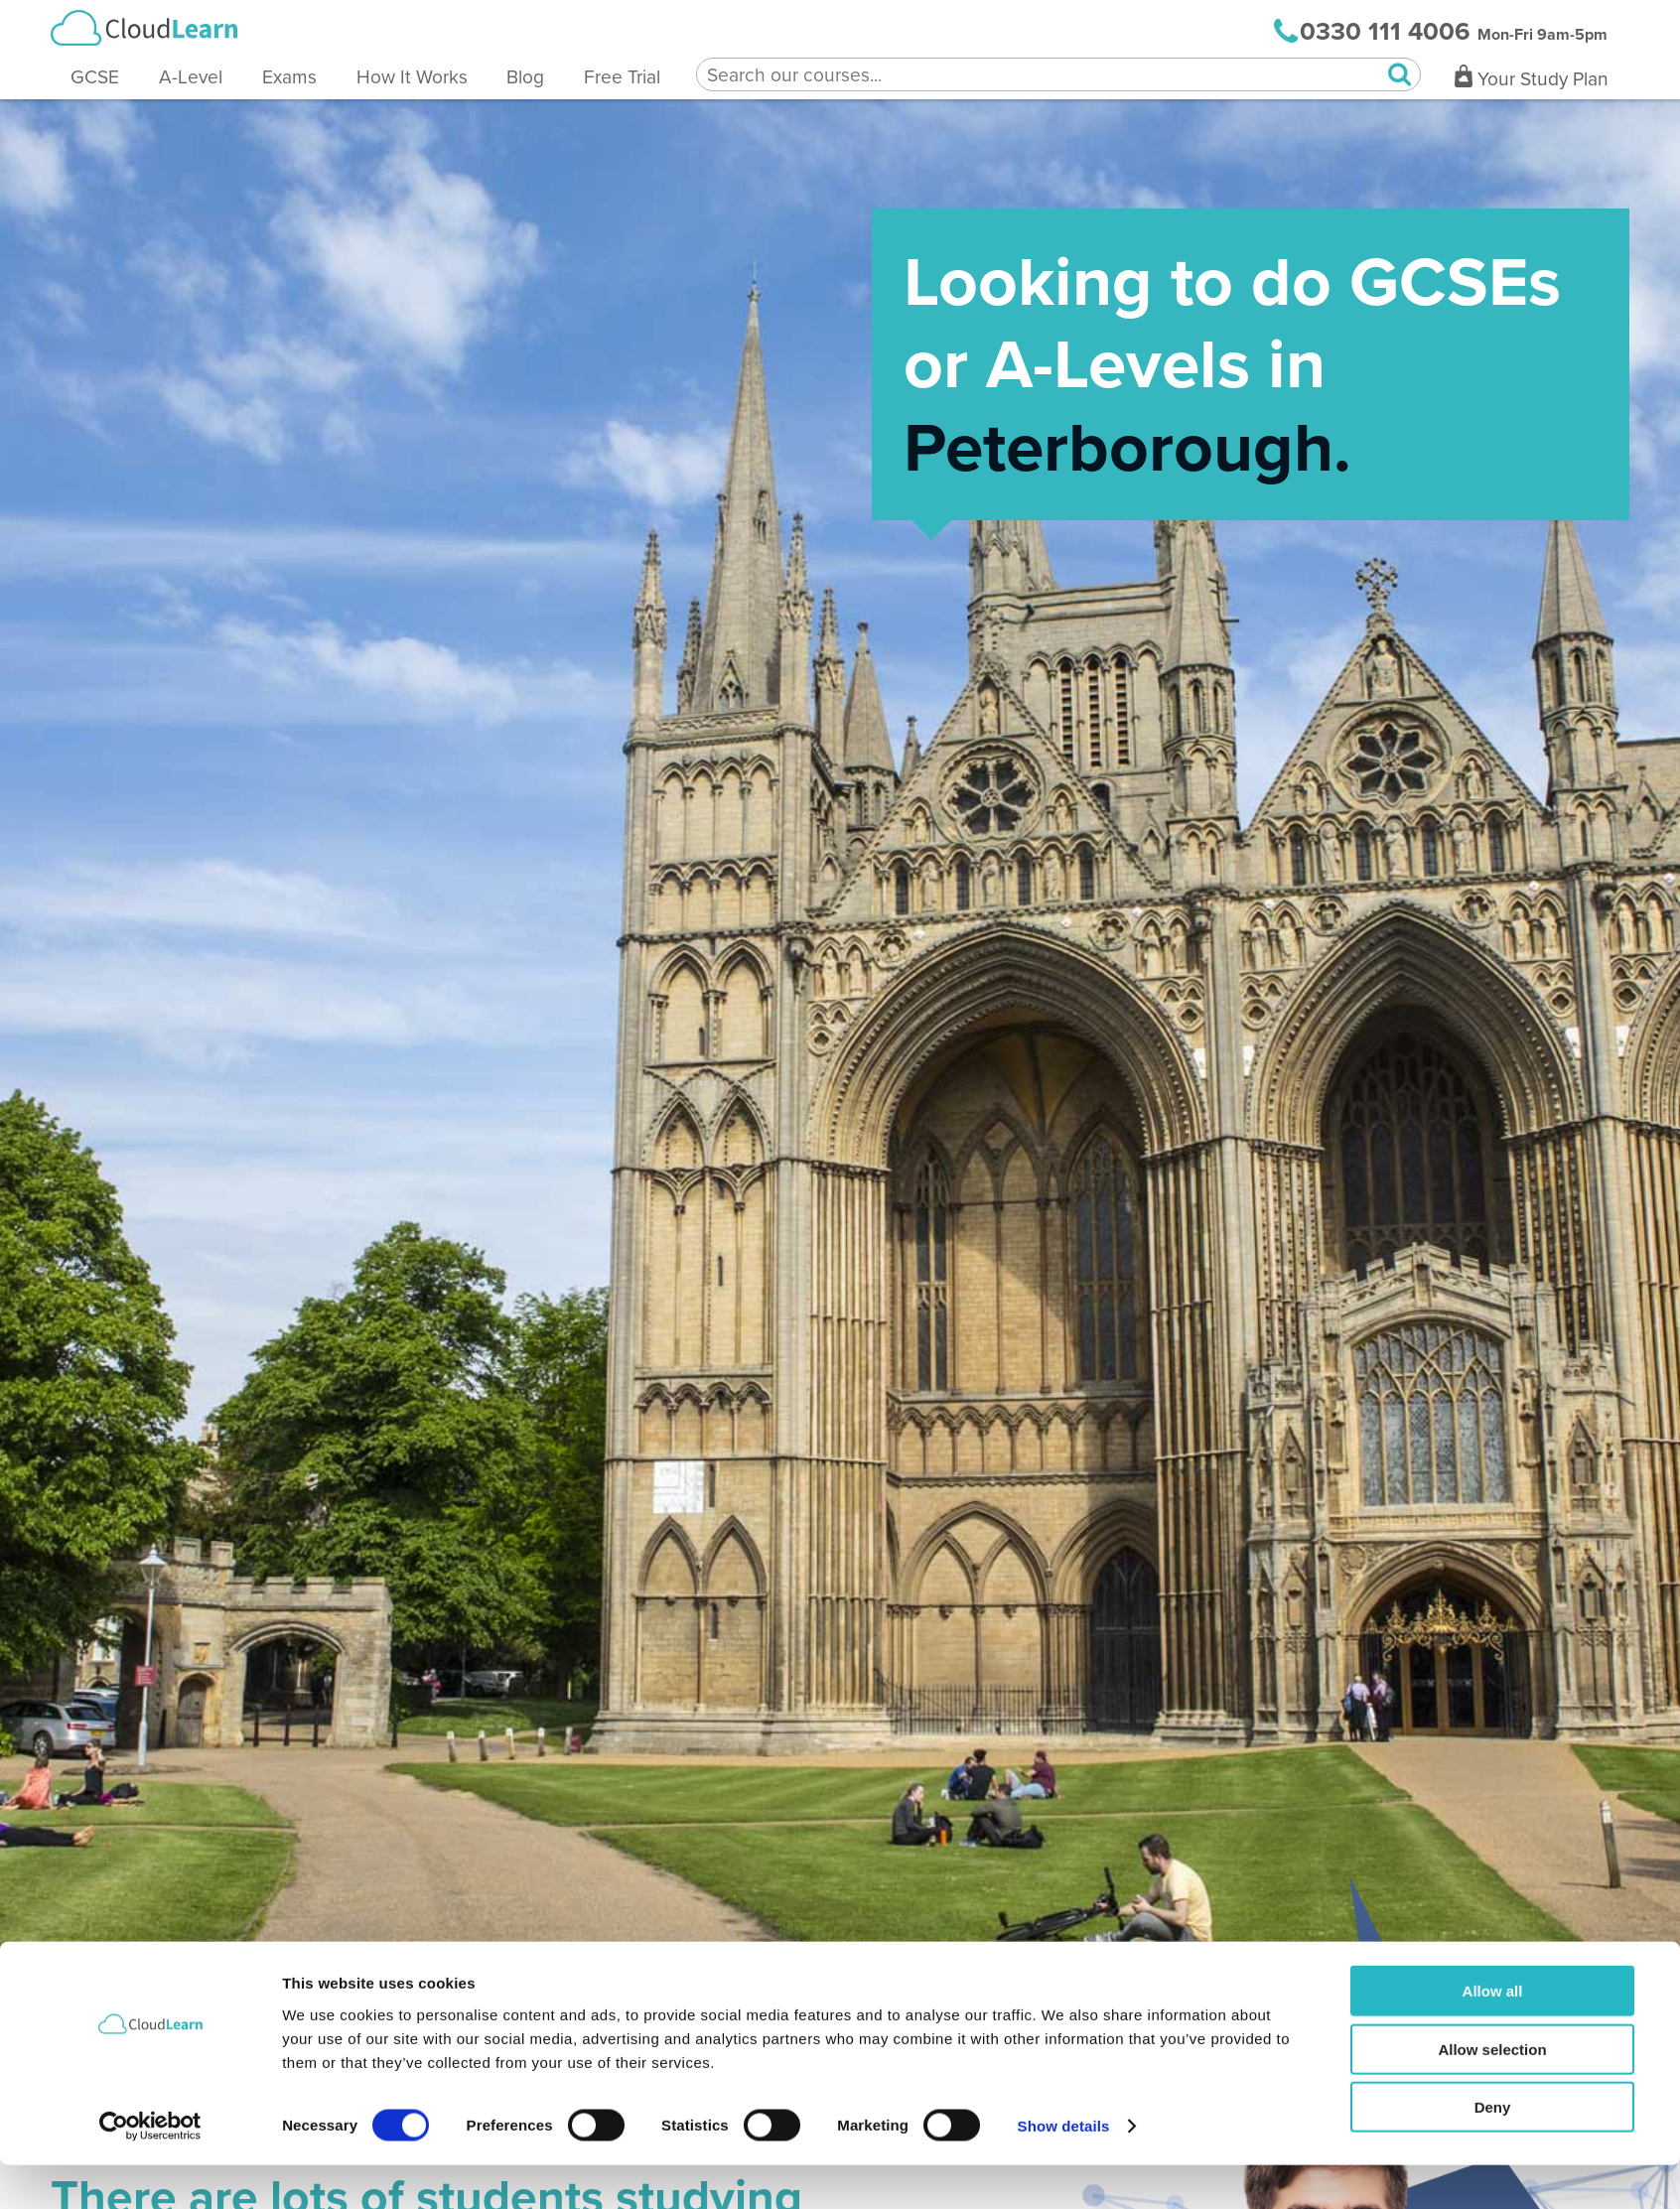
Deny (1492, 1920)
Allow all (1493, 1804)
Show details (1064, 1938)
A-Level (189, 77)
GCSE (94, 77)
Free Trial (618, 77)
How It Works (409, 77)
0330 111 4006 (1385, 31)
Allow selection (1492, 1862)
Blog (522, 77)
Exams (287, 77)
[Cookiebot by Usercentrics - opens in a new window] (150, 1939)
